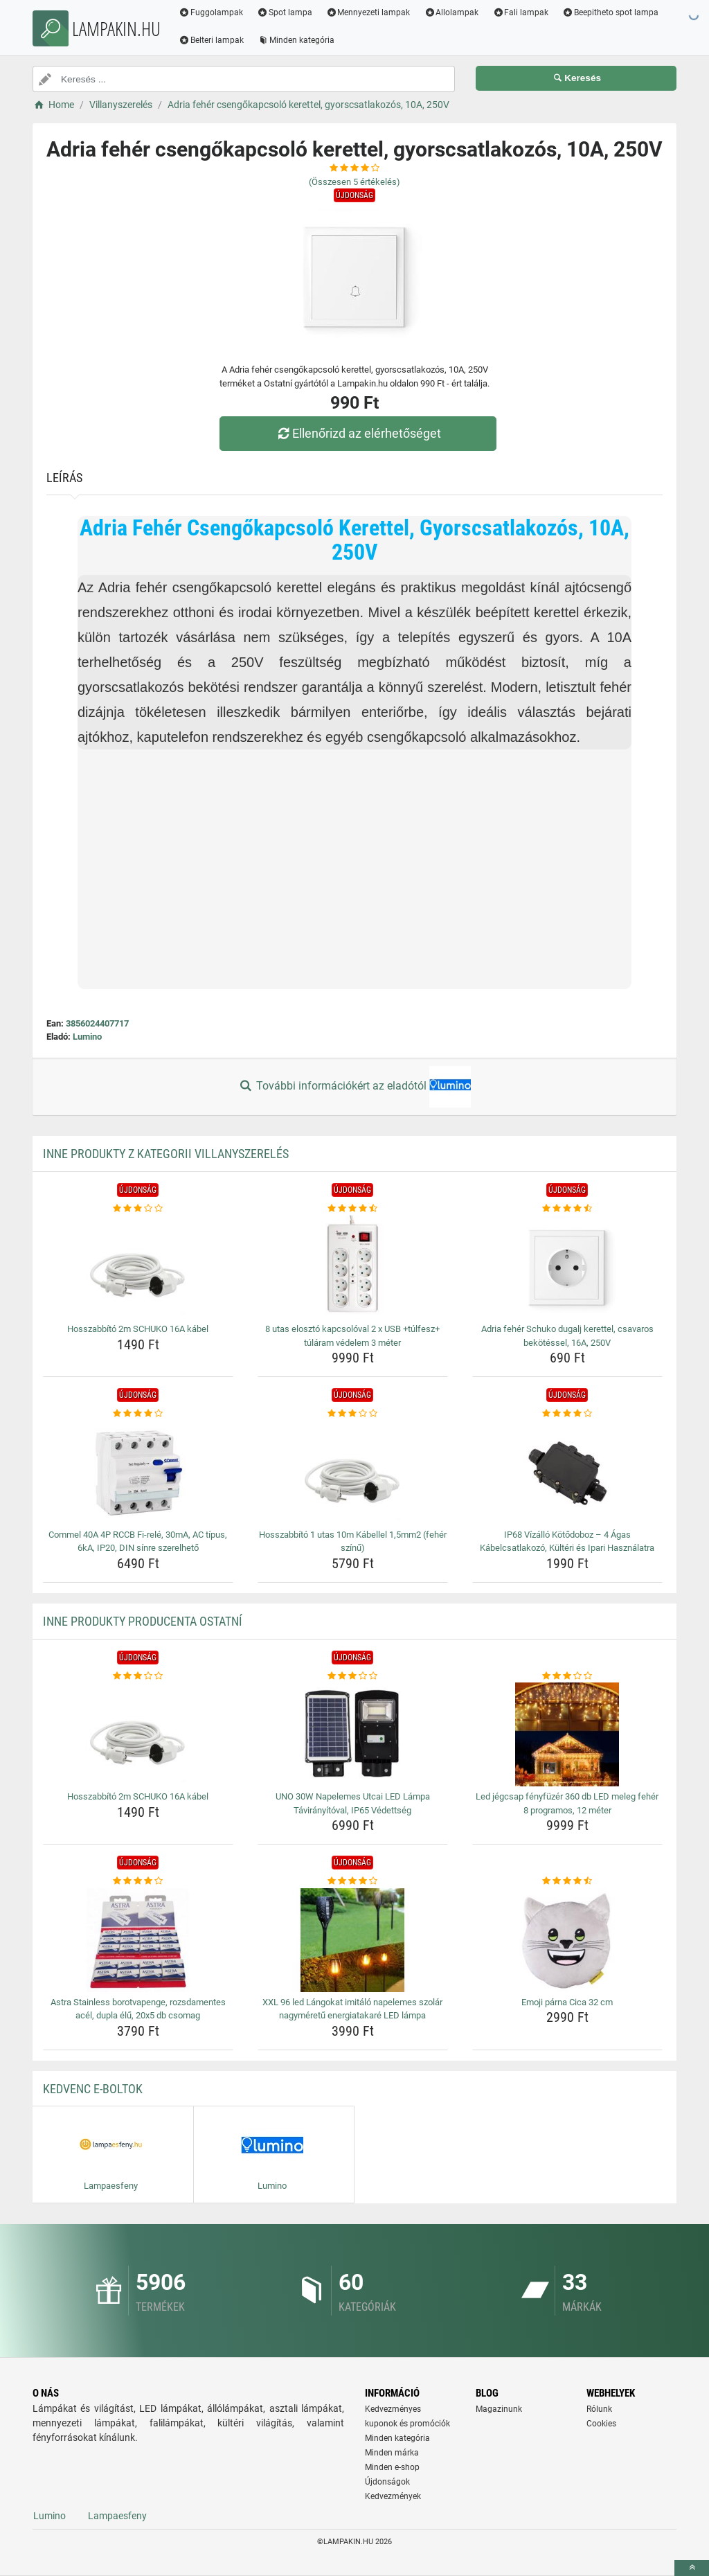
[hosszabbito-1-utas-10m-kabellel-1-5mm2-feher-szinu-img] (352, 1473)
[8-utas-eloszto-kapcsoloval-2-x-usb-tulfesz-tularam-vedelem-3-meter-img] (352, 1267)
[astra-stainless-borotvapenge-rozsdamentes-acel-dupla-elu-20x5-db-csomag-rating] (138, 1881)
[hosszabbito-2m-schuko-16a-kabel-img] (138, 1267)
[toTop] (691, 2568)
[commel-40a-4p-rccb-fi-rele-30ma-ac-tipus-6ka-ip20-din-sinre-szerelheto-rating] (138, 1414)
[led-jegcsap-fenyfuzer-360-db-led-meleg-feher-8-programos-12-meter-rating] (567, 1676)
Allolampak (451, 12)
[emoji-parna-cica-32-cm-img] (567, 1940)
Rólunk (599, 2409)
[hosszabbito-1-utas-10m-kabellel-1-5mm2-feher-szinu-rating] (352, 1414)
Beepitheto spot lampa (610, 12)
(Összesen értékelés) (354, 182)
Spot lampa (284, 12)
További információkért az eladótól (354, 1087)
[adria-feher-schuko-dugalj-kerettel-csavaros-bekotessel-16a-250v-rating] (567, 1209)
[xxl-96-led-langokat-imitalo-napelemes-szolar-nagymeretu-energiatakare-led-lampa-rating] (352, 1881)
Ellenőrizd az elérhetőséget (358, 433)
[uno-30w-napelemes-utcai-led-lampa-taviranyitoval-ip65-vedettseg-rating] (352, 1676)
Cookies (601, 2423)
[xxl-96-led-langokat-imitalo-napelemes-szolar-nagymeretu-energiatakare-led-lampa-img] (352, 1940)
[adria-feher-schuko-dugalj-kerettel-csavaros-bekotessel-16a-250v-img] (567, 1267)
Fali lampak (520, 12)
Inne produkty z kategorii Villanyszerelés (166, 1153)
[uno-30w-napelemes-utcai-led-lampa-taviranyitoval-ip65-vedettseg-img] (352, 1734)
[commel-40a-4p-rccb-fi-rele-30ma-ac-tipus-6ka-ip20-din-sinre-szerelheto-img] (138, 1473)
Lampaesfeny (117, 2515)
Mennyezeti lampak (368, 12)
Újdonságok (387, 2482)
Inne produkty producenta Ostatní (142, 1621)
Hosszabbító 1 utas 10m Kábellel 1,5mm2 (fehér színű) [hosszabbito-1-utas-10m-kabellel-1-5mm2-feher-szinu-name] (353, 1541)
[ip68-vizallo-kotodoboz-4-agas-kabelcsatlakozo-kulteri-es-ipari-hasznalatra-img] (567, 1473)
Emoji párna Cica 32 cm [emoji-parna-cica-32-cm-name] (567, 2002)
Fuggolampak (211, 12)
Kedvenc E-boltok (93, 2088)
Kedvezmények (393, 2496)
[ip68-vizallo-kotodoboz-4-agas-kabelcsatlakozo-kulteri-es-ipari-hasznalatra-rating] (567, 1414)
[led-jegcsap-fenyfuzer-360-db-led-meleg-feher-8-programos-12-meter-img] (567, 1734)
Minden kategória (296, 40)
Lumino (87, 1036)
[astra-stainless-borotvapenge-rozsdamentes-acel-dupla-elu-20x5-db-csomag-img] (138, 1940)
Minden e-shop (392, 2467)
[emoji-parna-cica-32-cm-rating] (567, 1881)
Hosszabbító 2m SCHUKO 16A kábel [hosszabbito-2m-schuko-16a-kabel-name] (137, 1329)
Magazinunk (499, 2409)
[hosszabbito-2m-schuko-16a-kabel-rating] (138, 1209)
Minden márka (392, 2453)
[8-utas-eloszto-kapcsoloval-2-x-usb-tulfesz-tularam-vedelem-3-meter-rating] (352, 1209)
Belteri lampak (211, 40)
